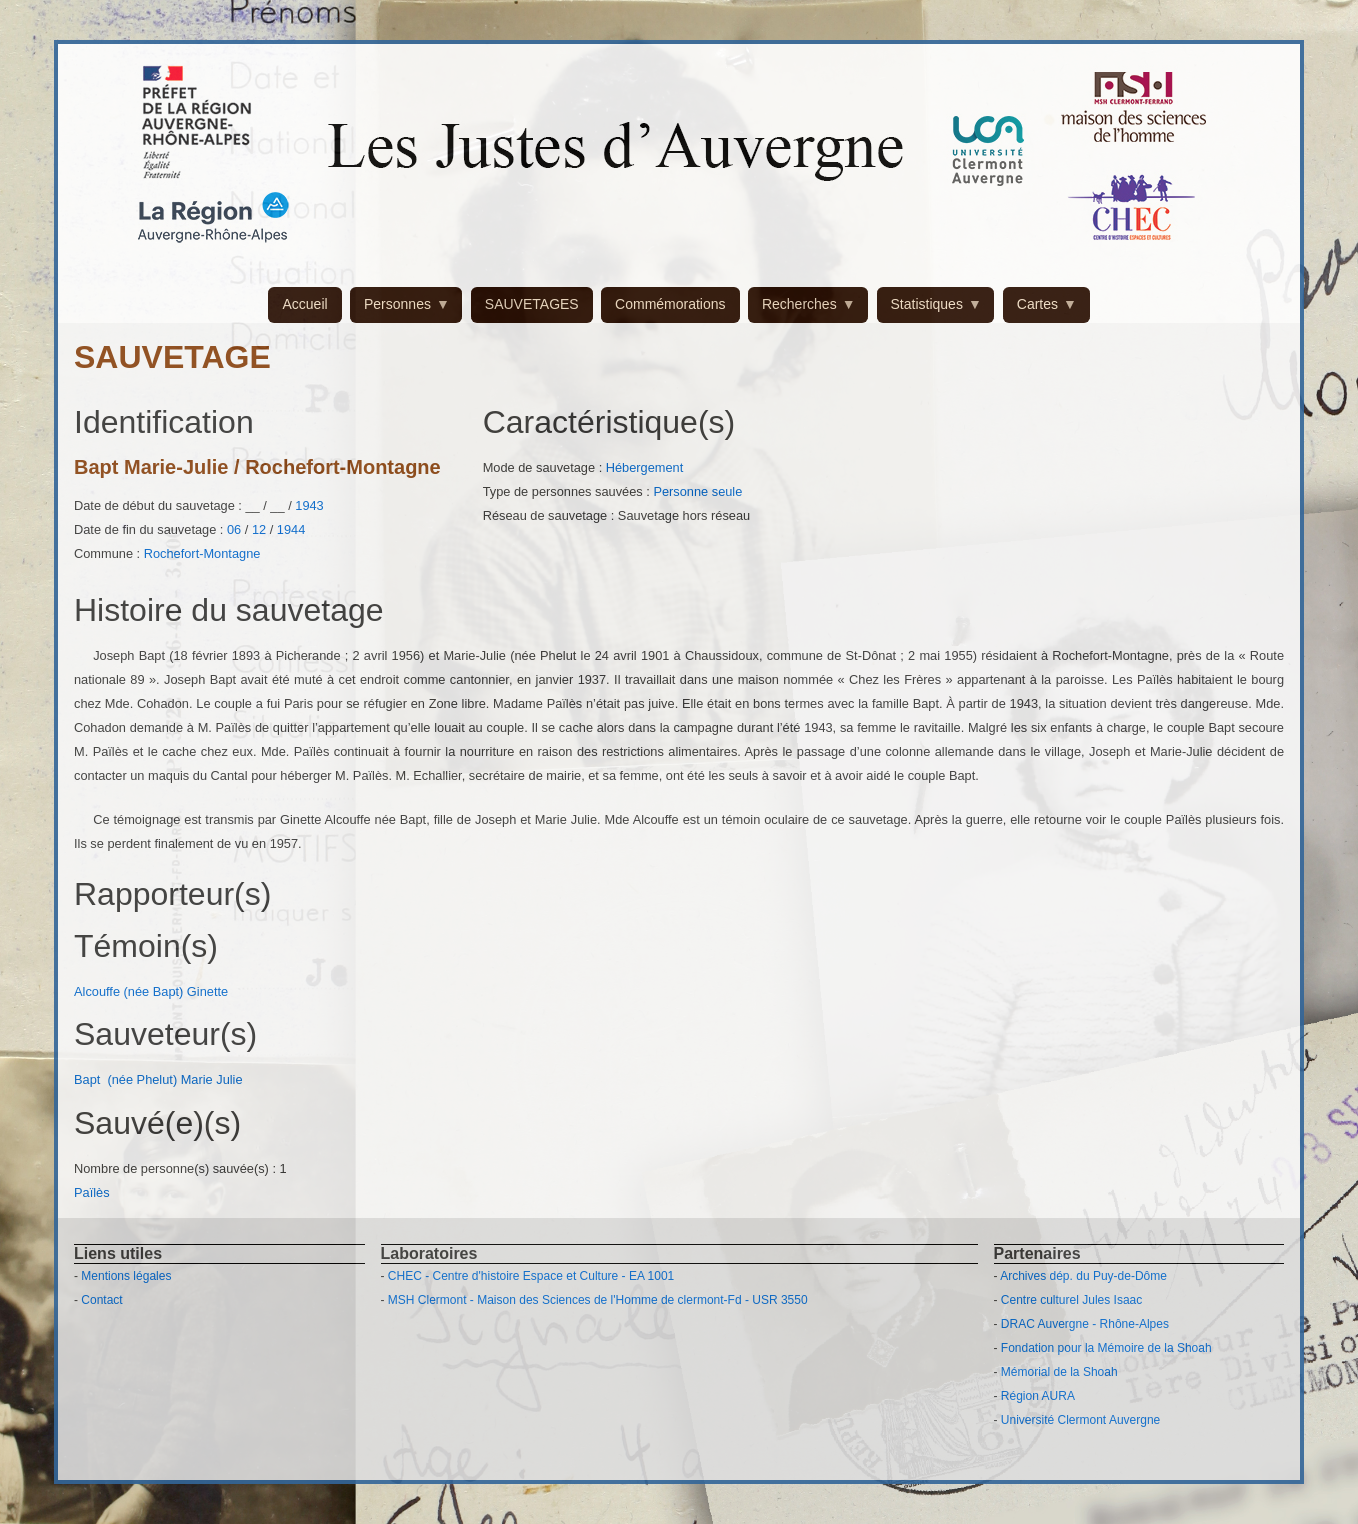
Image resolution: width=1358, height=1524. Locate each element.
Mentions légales (126, 1276)
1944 (291, 529)
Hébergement (645, 467)
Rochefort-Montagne (202, 553)
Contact (101, 1300)
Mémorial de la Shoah (1059, 1372)
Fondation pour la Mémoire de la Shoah (1106, 1348)
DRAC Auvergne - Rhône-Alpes (1085, 1324)
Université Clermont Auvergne (1080, 1420)
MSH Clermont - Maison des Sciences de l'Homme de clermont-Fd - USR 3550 (598, 1300)
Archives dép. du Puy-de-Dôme (1083, 1276)
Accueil (304, 304)
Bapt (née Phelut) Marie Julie (158, 1079)
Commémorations (670, 304)
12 (259, 529)
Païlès (93, 1192)
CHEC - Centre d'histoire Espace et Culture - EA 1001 (531, 1276)
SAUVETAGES (532, 304)
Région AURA (1038, 1396)
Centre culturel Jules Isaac (1071, 1300)
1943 (309, 505)
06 (234, 529)
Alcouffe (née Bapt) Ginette (151, 991)
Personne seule (697, 491)
